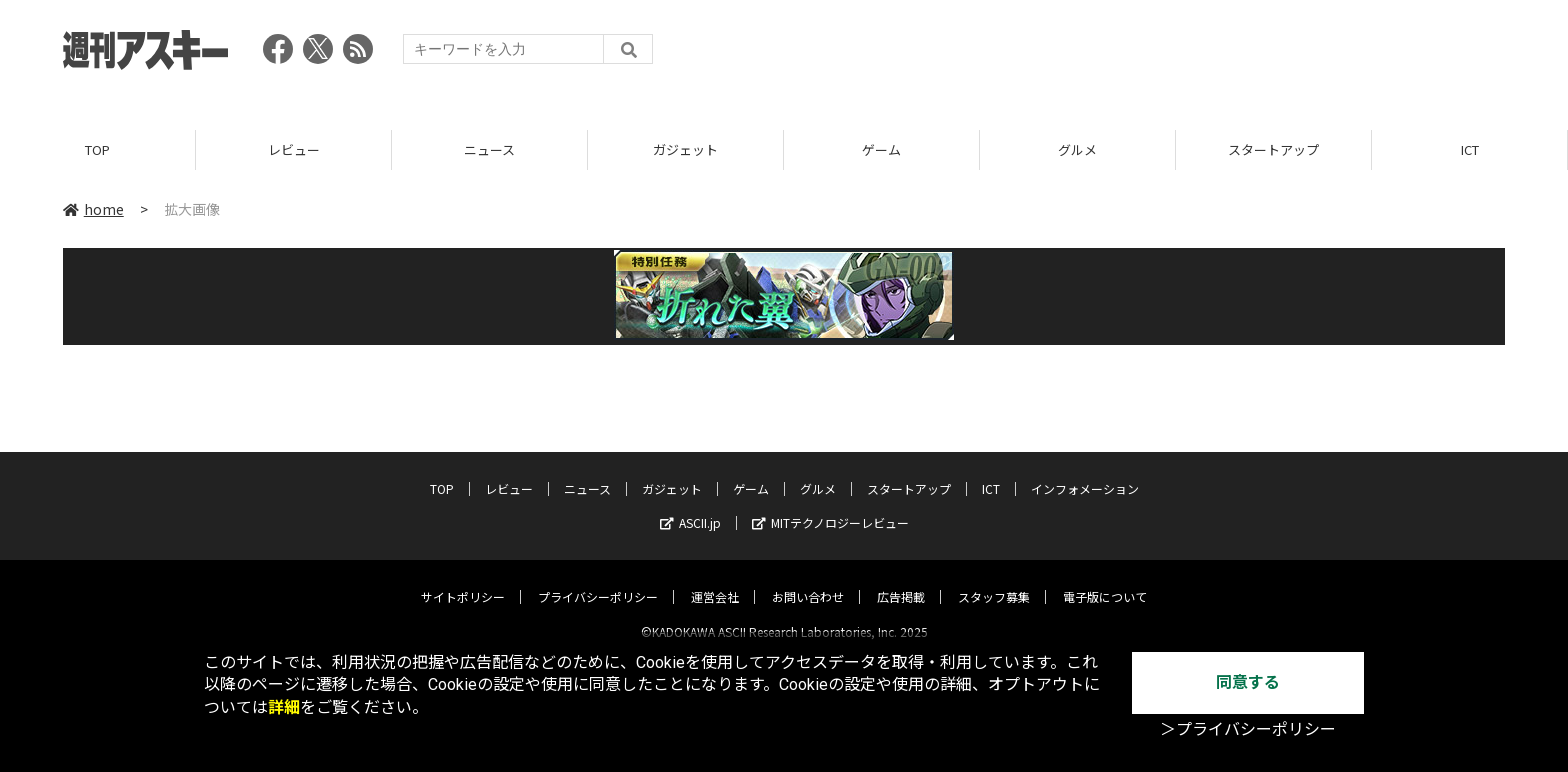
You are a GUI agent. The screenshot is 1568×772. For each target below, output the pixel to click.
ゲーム (881, 149)
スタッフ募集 (994, 579)
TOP (97, 149)
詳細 (284, 707)
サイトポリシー (463, 579)
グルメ (1077, 149)
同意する (1248, 682)
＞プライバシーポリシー (1248, 729)
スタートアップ (1273, 149)
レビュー (294, 149)
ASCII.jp (690, 505)
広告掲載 (901, 579)
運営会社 (715, 579)
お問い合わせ (808, 579)
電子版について (1105, 579)
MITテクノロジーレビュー (830, 505)
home (93, 209)
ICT (1470, 149)
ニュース (489, 149)
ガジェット (685, 149)
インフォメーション (1085, 471)
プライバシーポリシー (598, 579)
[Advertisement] (1141, 55)
